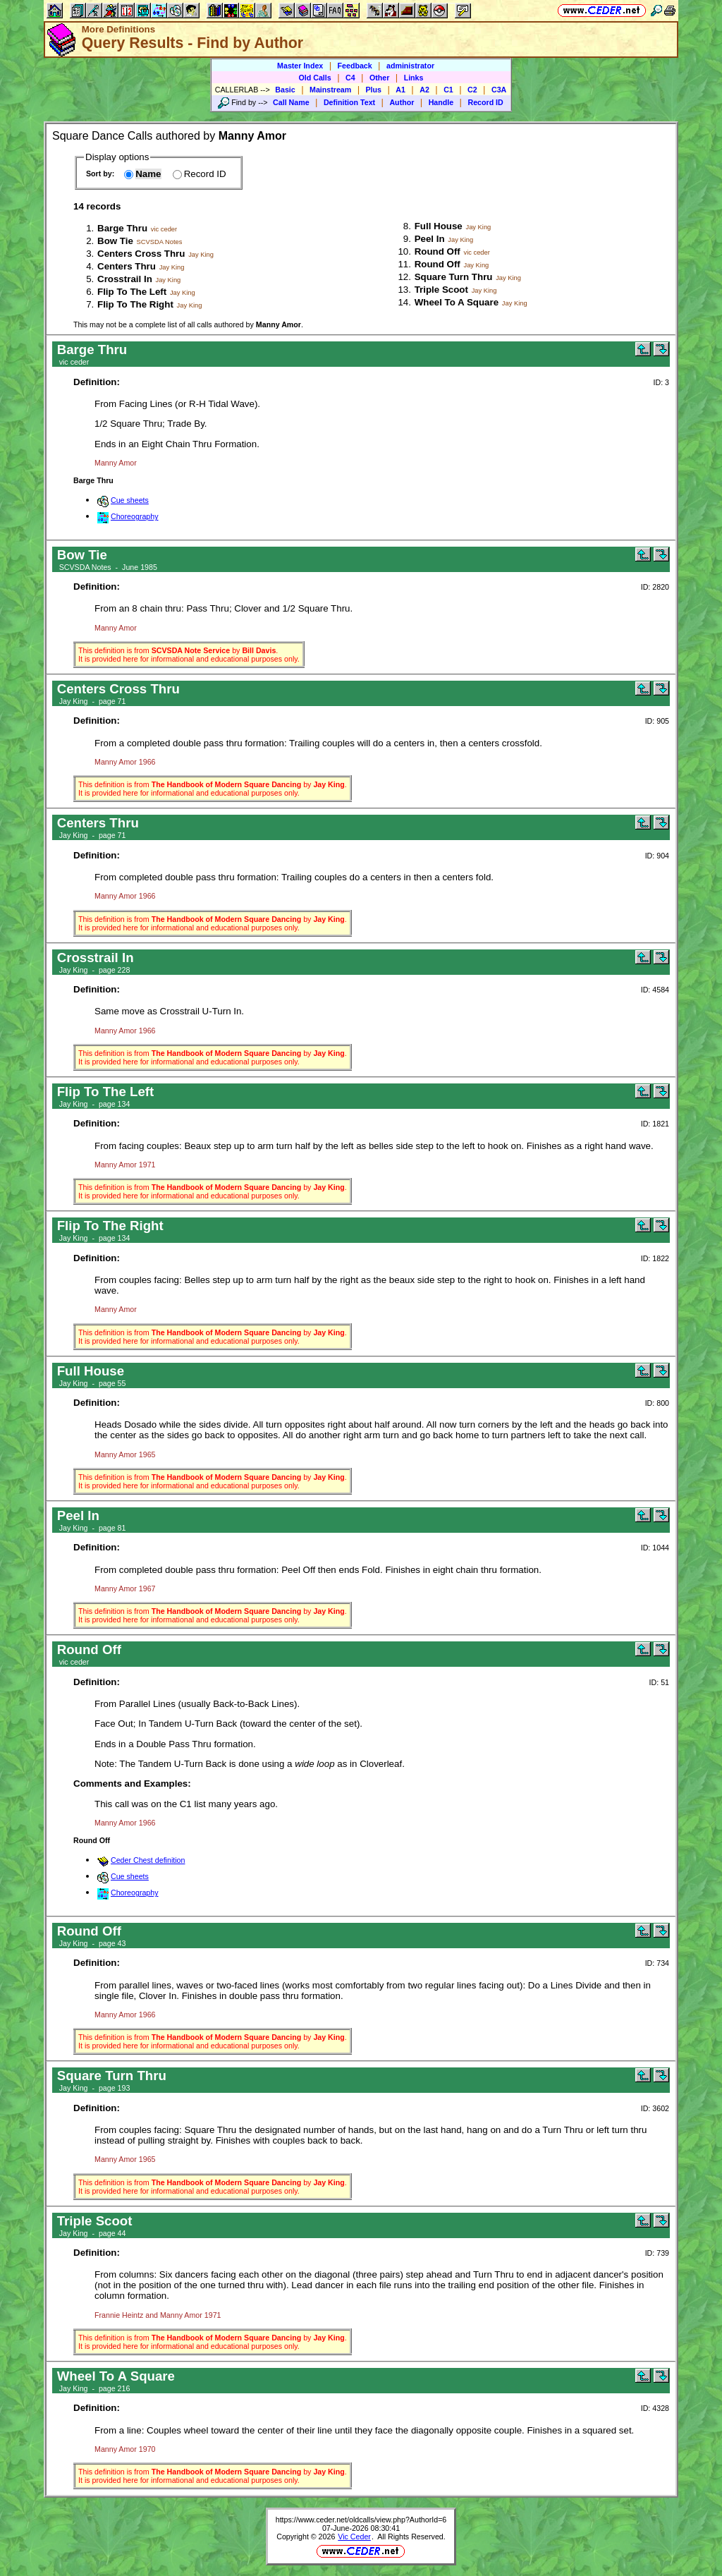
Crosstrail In (124, 279)
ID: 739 (657, 2253)
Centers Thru (126, 266)
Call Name (291, 102)
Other (379, 77)
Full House (439, 226)
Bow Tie (115, 241)
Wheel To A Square (456, 302)
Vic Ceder (354, 2536)
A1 (400, 89)
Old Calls (315, 77)
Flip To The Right (135, 304)
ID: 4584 (655, 989)
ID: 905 (657, 721)
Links (414, 77)
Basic (285, 89)
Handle (441, 102)
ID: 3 (661, 382)
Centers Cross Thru (141, 253)
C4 (350, 77)
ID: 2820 (655, 587)
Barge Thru (122, 228)
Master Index (300, 65)
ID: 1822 (655, 1258)
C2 (472, 89)
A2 (424, 89)
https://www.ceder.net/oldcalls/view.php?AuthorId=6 (361, 2519)
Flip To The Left (131, 291)
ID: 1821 (655, 1123)
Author (401, 102)
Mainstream (330, 89)
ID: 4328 (655, 2408)
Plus (374, 89)
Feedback (355, 65)
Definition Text (349, 102)
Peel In (430, 238)
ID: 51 (659, 1682)
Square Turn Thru (454, 277)
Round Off (437, 251)
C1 (448, 89)
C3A (498, 89)
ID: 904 (657, 855)
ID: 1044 (655, 1547)
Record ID (485, 102)
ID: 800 (657, 1403)
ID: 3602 (655, 2108)
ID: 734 (657, 1963)
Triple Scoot (441, 289)
